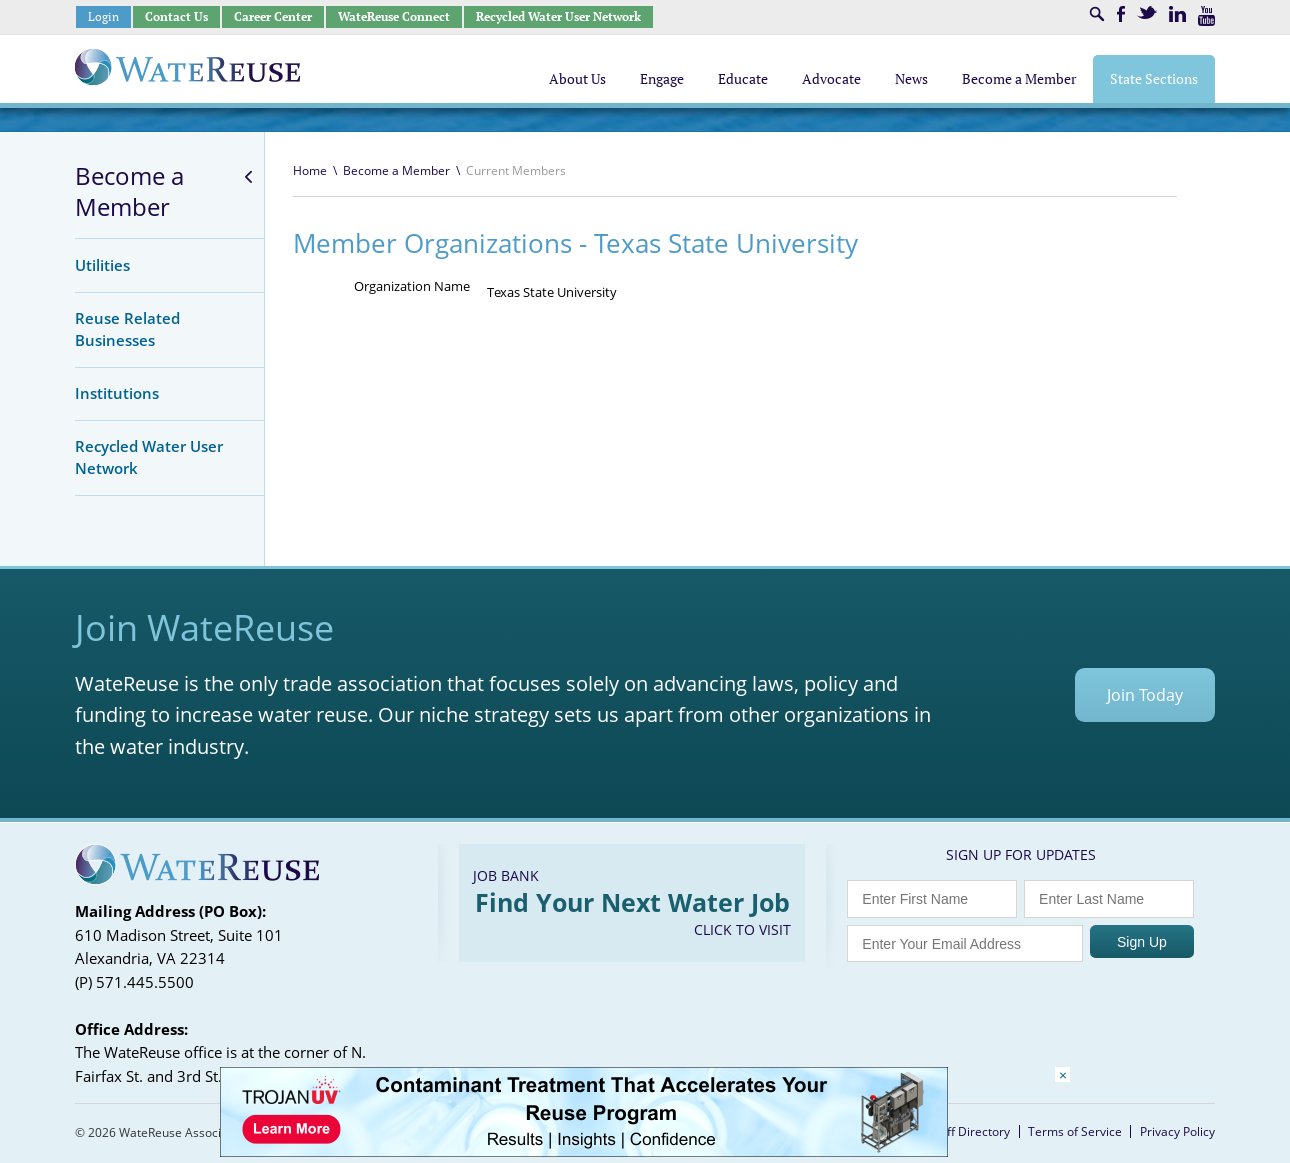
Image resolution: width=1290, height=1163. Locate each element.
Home (310, 170)
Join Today (1145, 695)
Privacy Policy (1177, 1131)
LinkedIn (1177, 14)
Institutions (117, 393)
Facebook (1121, 14)
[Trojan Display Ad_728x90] (584, 1151)
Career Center (273, 16)
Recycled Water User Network (558, 16)
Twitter (1147, 12)
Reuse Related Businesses (127, 329)
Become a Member (129, 191)
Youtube (1206, 16)
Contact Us (176, 16)
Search (1097, 14)
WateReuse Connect (394, 16)
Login (103, 16)
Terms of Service (1075, 1131)
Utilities (102, 265)
